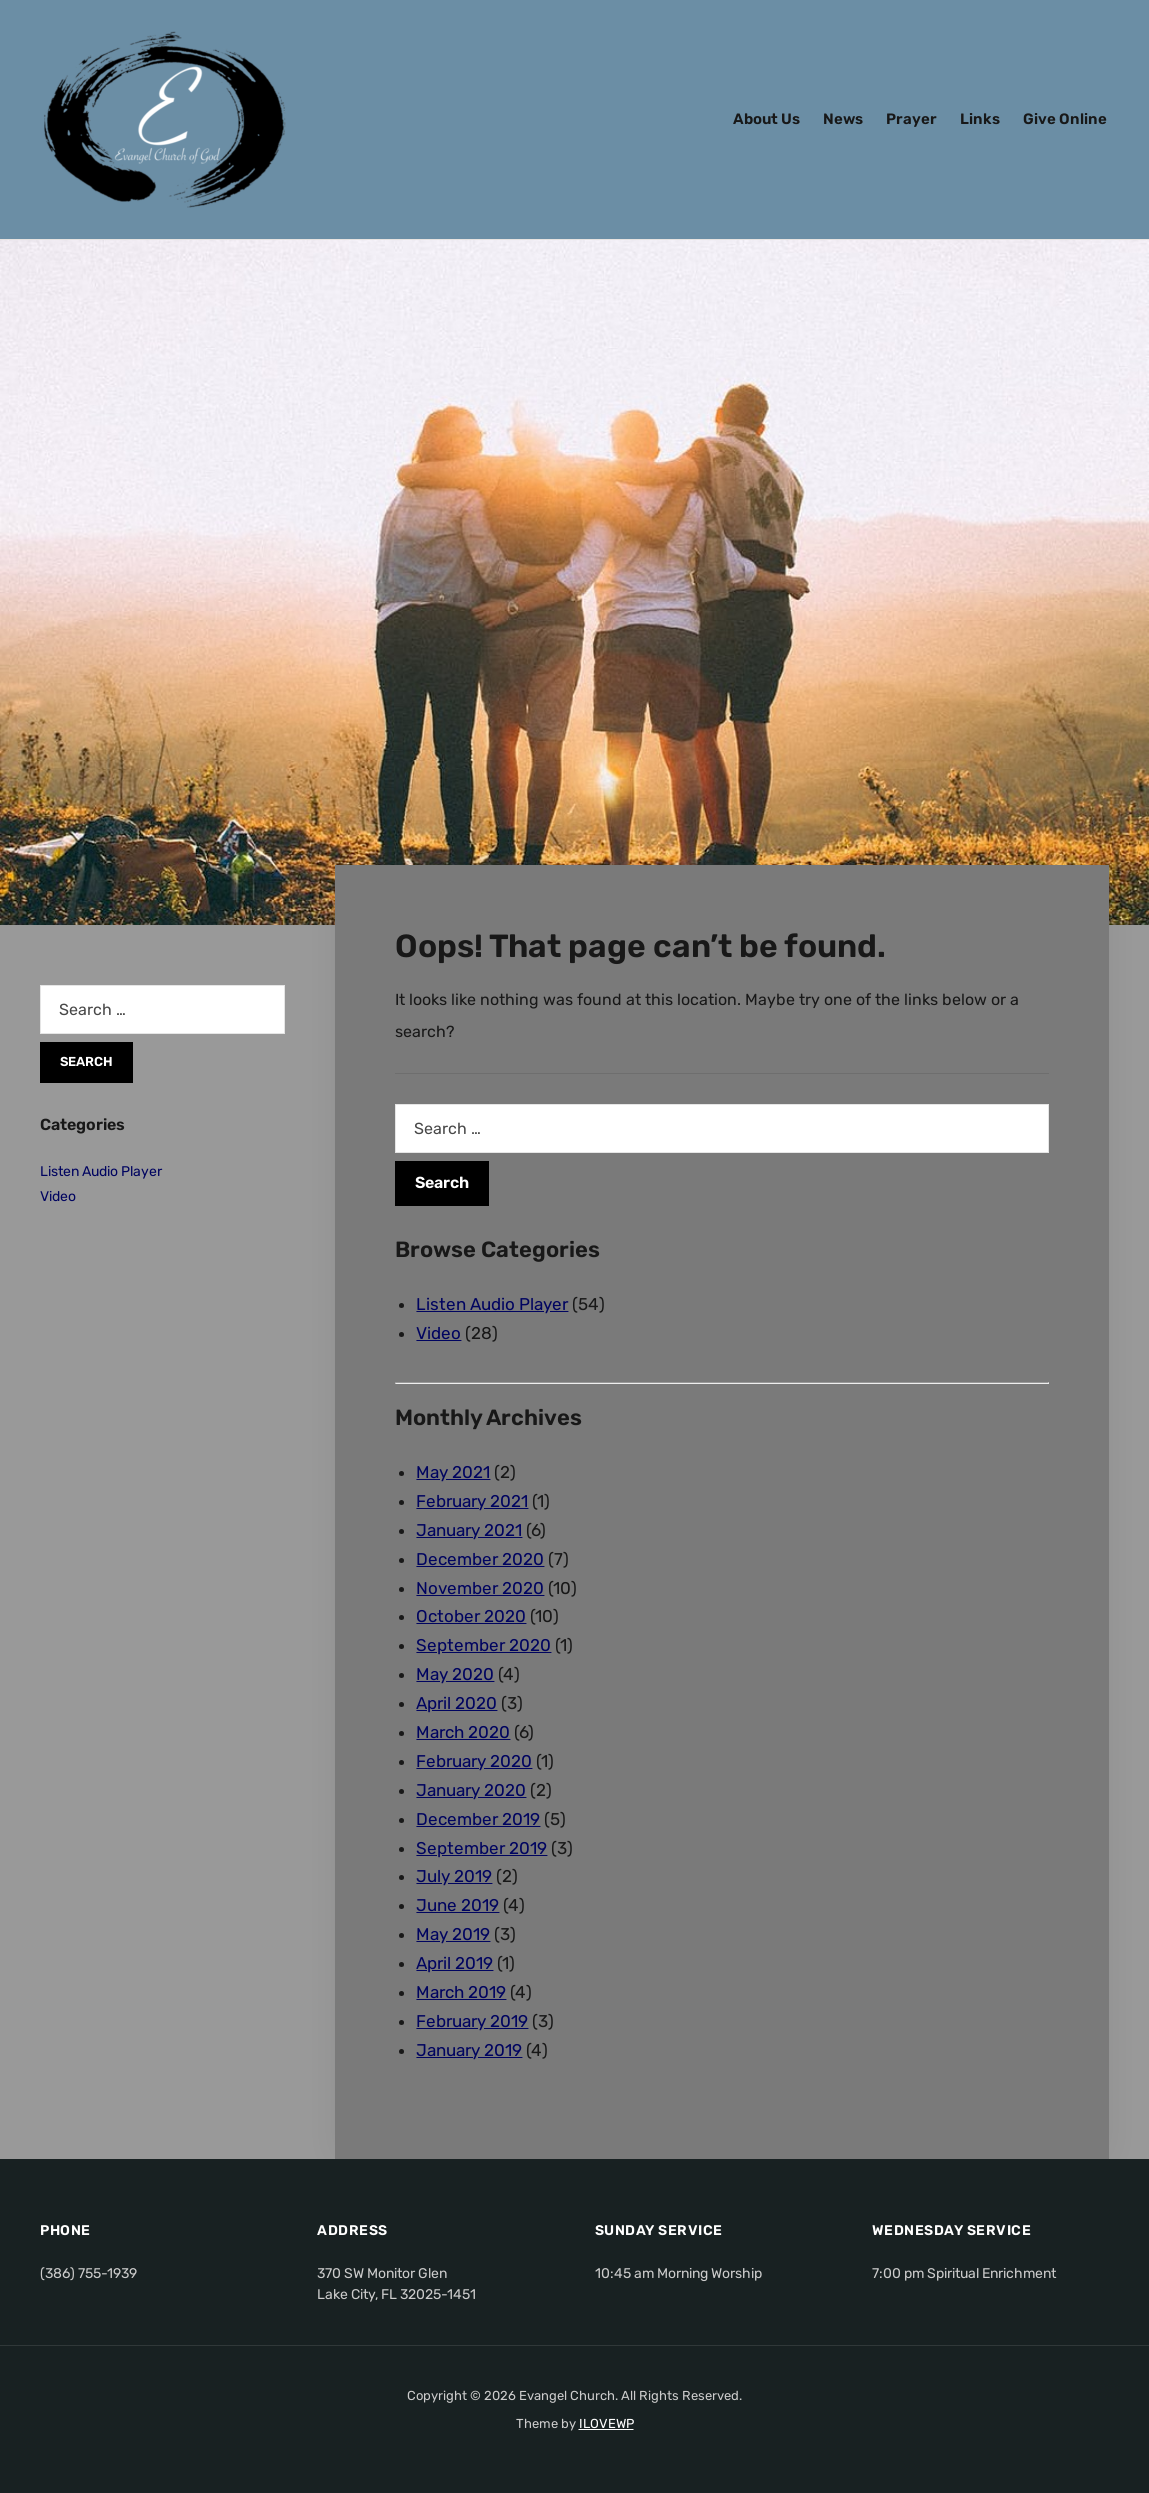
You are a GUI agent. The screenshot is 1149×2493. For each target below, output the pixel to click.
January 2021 (469, 1530)
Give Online (1065, 119)
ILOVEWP (606, 2423)
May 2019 (453, 1934)
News (843, 119)
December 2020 (480, 1559)
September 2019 (481, 1848)
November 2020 (480, 1588)
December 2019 (478, 1819)
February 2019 (472, 2021)
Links (980, 119)
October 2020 (471, 1616)
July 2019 (454, 1876)
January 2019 (469, 2050)
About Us (766, 119)
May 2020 (455, 1674)
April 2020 (456, 1703)
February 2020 (474, 1761)
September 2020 (483, 1645)
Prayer (911, 119)
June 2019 (457, 1905)
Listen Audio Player (492, 1304)
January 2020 (471, 1790)
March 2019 (461, 1992)
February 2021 (472, 1501)
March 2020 (463, 1732)
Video (438, 1333)
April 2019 (454, 1963)
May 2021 (453, 1472)
